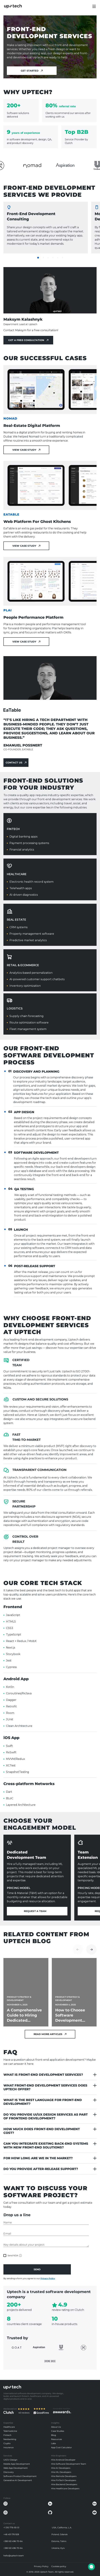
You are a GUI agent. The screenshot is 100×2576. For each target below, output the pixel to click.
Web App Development (15, 2468)
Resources (56, 2439)
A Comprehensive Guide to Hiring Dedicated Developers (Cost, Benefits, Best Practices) (24, 2015)
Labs (53, 2443)
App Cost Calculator (61, 2447)
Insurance (8, 2447)
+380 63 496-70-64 (13, 2541)
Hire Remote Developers (64, 2476)
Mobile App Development (16, 2464)
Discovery (8, 2472)
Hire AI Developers (60, 2468)
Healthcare (9, 2427)
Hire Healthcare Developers (65, 2488)
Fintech (7, 2435)
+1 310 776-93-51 (11, 2527)
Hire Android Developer (63, 2459)
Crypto (7, 2443)
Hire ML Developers (61, 2472)
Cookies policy (58, 2566)
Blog (53, 2435)
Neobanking (9, 2439)
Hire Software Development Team (68, 2464)
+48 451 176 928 (11, 2534)
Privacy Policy (47, 2278)
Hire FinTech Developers (63, 2480)
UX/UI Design (10, 2459)
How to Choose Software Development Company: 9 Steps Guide (73, 2015)
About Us (56, 2427)
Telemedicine (10, 2431)
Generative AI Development (17, 2480)
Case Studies (57, 2431)
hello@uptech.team (13, 2555)
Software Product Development (20, 2476)
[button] (94, 5)
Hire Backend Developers (64, 2484)
